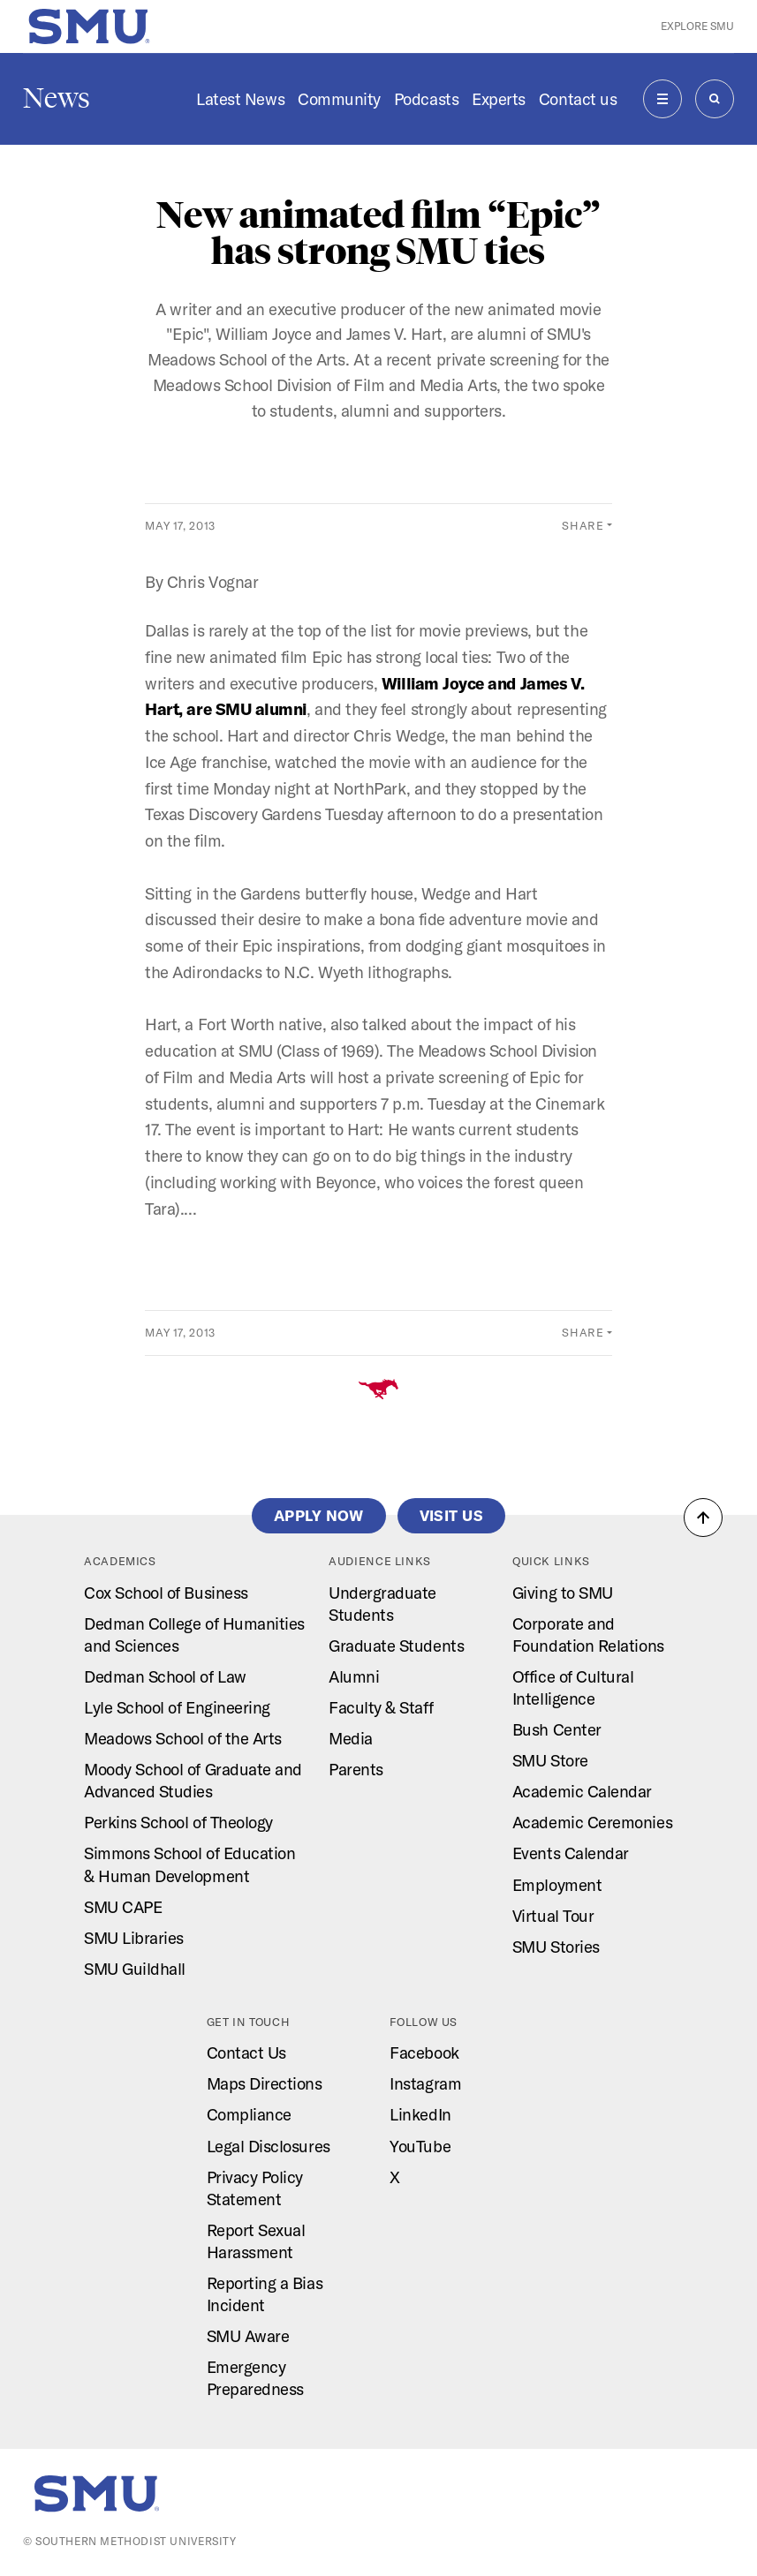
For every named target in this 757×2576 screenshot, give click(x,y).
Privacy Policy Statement (255, 2188)
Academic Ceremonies (592, 1822)
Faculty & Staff (381, 1707)
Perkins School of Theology (178, 1822)
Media (351, 1738)
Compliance (249, 2114)
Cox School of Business (166, 1592)
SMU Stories (556, 1946)
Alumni (354, 1676)
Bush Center (557, 1729)
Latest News (240, 98)
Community (339, 98)
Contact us (578, 98)
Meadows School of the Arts (183, 1738)
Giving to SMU (562, 1592)
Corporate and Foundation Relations (588, 1634)
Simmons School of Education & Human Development (189, 1864)
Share (582, 525)
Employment (557, 1884)
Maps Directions (264, 2083)
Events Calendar (570, 1853)
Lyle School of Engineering (177, 1707)
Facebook (424, 2052)
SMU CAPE (123, 1906)
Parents (356, 1769)
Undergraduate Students (382, 1603)
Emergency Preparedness (255, 2377)
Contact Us (246, 2052)
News (56, 98)
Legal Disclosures (268, 2146)
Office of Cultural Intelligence (573, 1687)
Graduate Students (396, 1645)
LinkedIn (420, 2114)
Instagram (425, 2083)
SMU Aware (248, 2335)
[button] (703, 1517)
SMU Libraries (134, 1937)
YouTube (420, 2146)
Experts (499, 98)
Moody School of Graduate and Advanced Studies (193, 1780)
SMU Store (550, 1760)
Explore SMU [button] (697, 26)
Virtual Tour (553, 1915)
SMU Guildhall (134, 1968)
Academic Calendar (582, 1791)
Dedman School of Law (165, 1676)
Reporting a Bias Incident (265, 2294)
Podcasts (426, 98)
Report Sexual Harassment (256, 2241)
